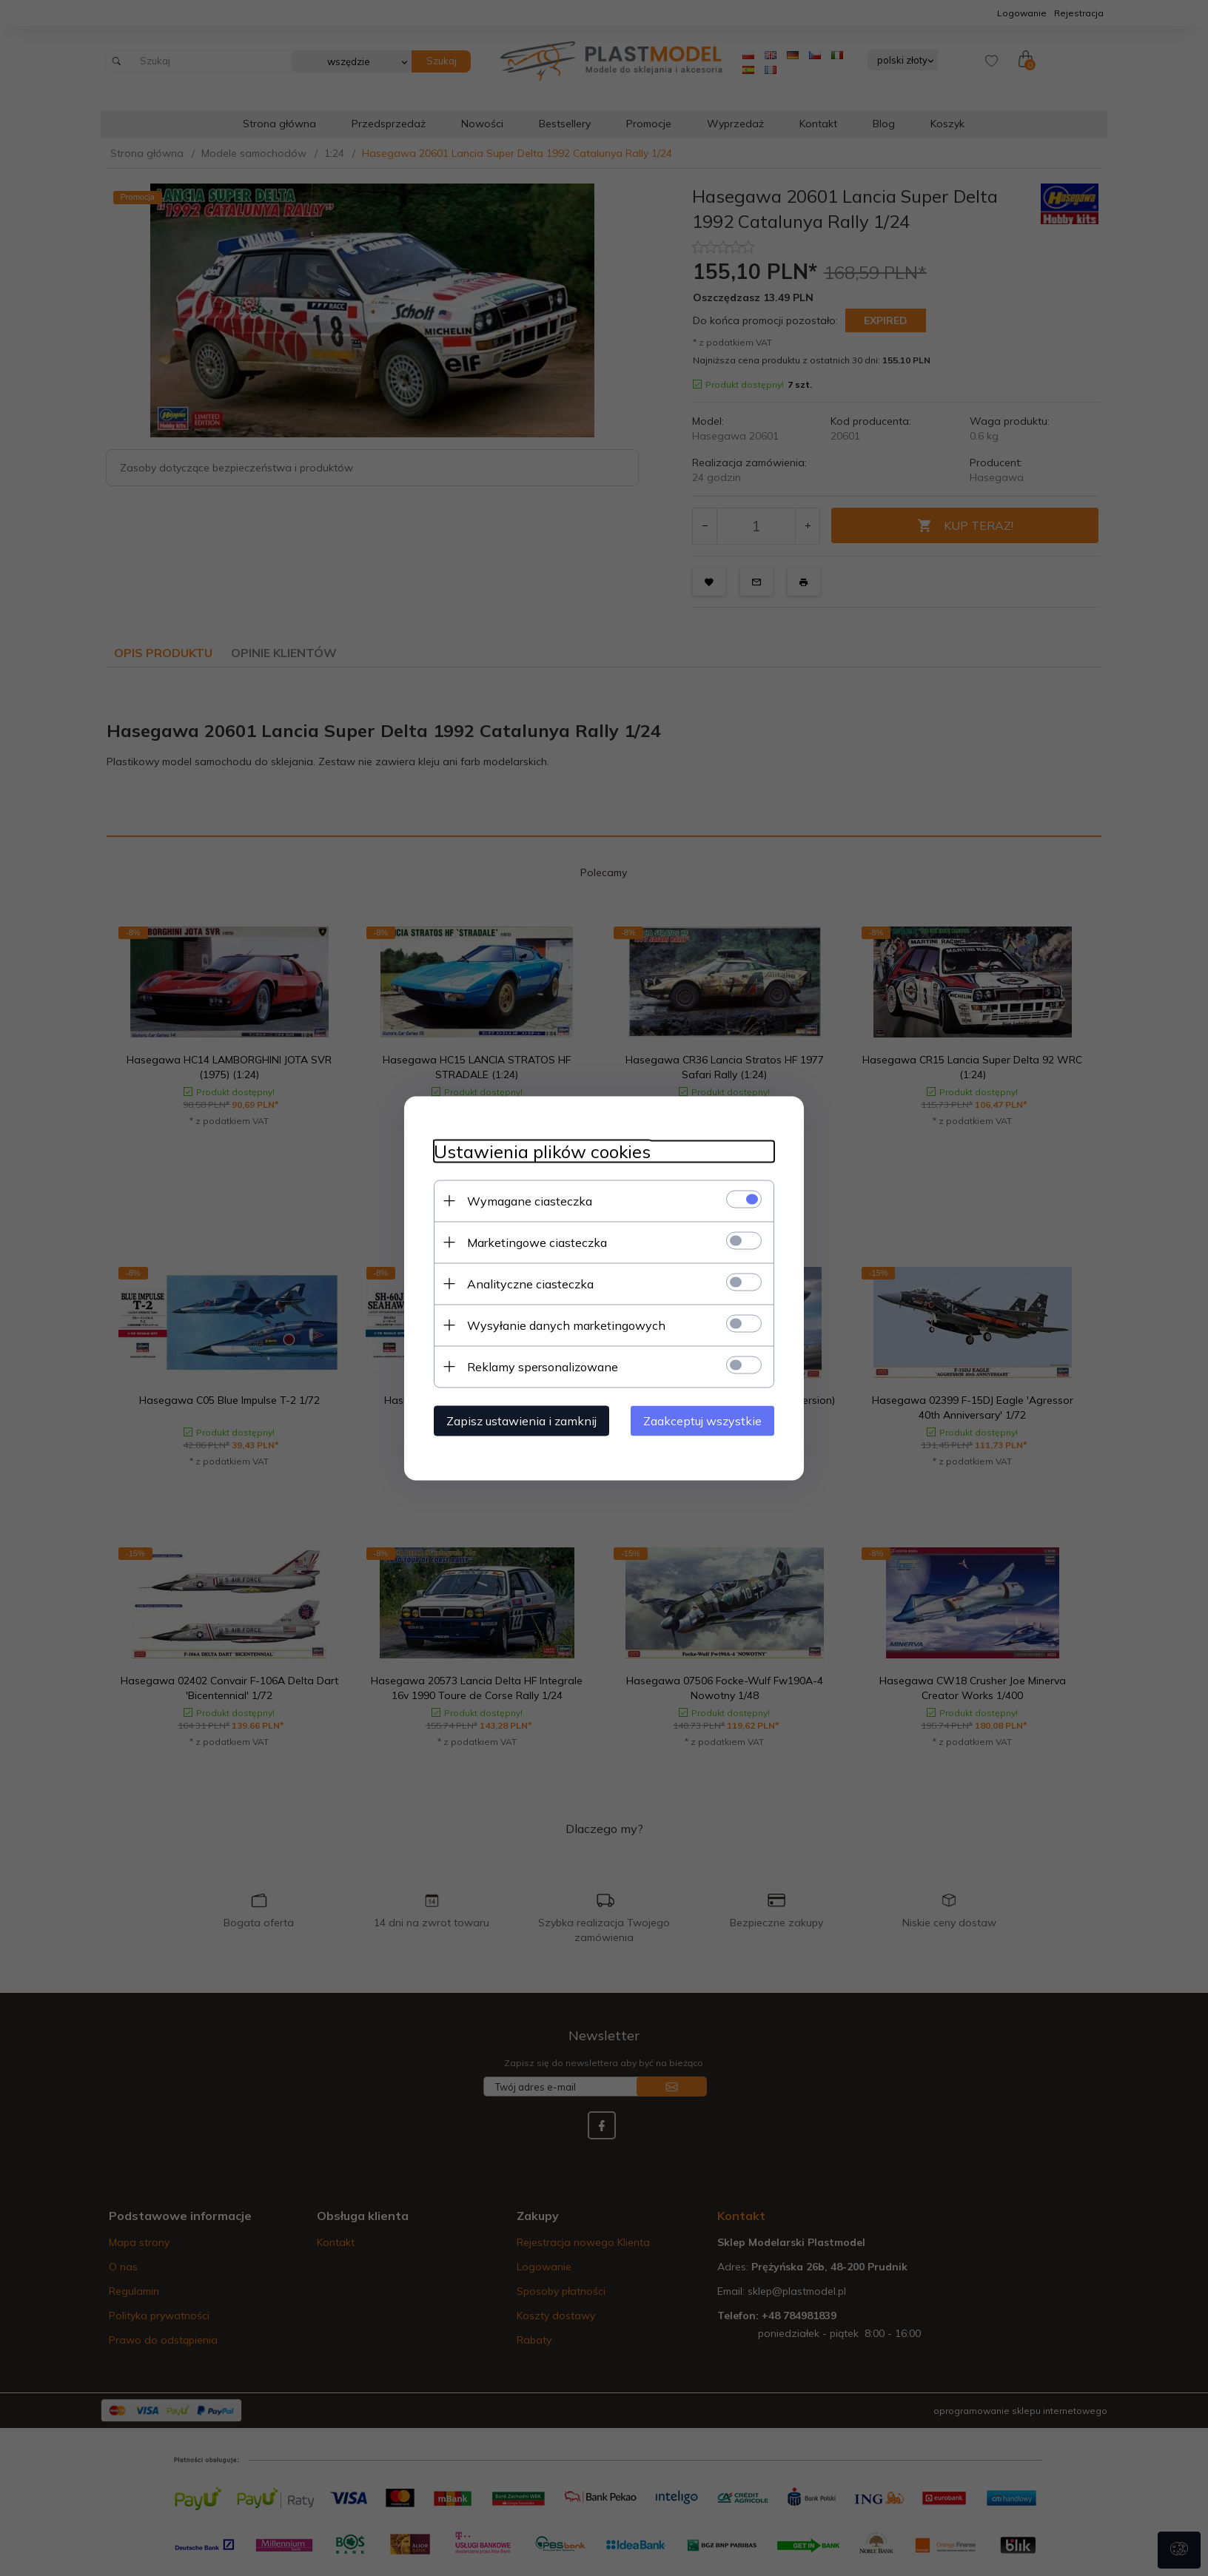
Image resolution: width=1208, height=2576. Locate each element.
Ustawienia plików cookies (542, 1151)
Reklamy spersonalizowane (542, 1366)
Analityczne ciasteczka (530, 1283)
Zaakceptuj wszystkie (702, 1420)
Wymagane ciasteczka (529, 1200)
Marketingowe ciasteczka (537, 1241)
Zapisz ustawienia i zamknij (521, 1420)
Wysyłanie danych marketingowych (566, 1324)
